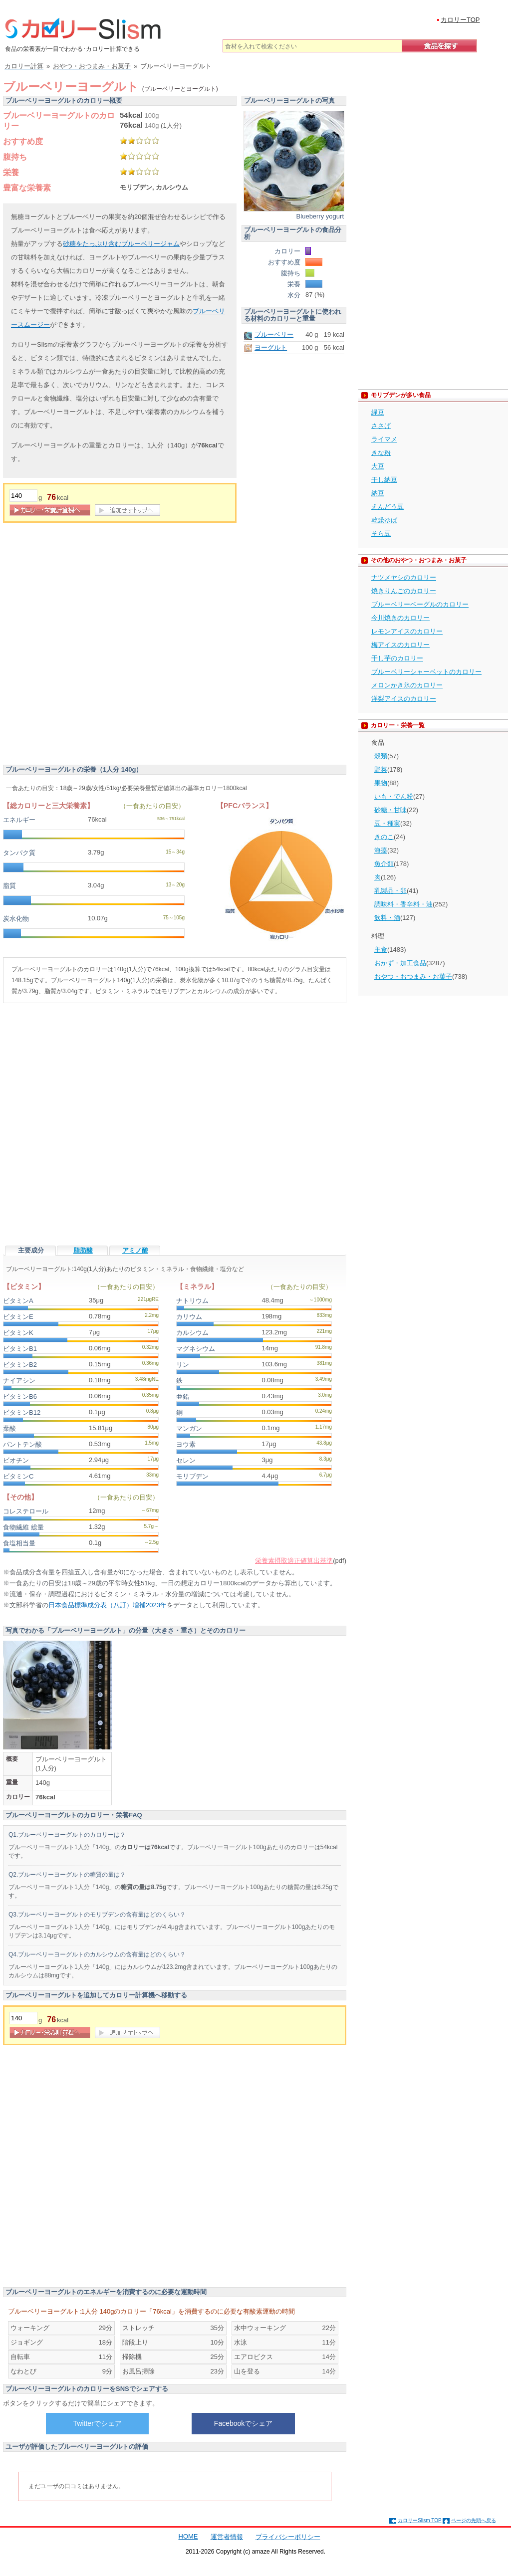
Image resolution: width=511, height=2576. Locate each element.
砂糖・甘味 (390, 810)
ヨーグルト (271, 347)
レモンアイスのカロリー (407, 631)
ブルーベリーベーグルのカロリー (420, 604)
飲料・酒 (387, 917)
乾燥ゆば (384, 520)
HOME (188, 2536)
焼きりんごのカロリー (403, 591)
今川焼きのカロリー (400, 618)
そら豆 (381, 533)
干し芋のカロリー (397, 658)
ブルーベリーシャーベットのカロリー (426, 671)
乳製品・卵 (390, 890)
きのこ (384, 837)
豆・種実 (387, 823)
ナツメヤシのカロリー (403, 577)
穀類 (380, 756)
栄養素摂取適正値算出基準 (294, 1560)
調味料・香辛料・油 (403, 904)
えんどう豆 (387, 506)
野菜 (380, 769)
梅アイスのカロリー (400, 644)
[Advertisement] (113, 646)
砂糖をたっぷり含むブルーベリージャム (121, 243)
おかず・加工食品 (400, 963)
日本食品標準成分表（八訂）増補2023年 (107, 1605)
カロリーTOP (460, 19)
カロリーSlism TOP (419, 2520)
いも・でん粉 (393, 796)
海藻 (380, 850)
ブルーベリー (274, 334)
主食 (380, 949)
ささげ (381, 425)
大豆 (377, 466)
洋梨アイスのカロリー (403, 698)
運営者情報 (227, 2537)
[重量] (23, 495)
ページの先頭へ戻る (473, 2520)
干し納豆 (384, 479)
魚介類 (384, 863)
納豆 (377, 493)
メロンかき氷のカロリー (407, 685)
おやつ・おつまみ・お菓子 (413, 976)
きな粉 (381, 452)
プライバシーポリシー (288, 2537)
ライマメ (384, 439)
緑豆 (377, 412)
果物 (380, 783)
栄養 (11, 172)
